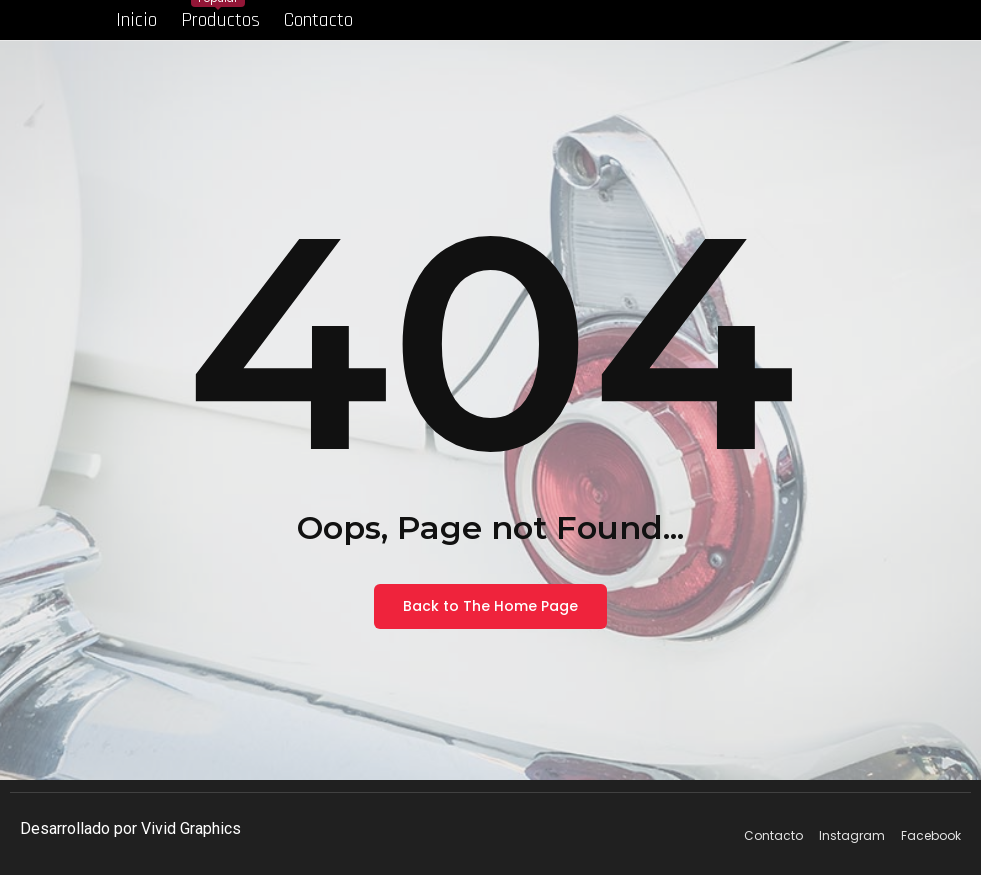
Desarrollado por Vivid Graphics (130, 828)
